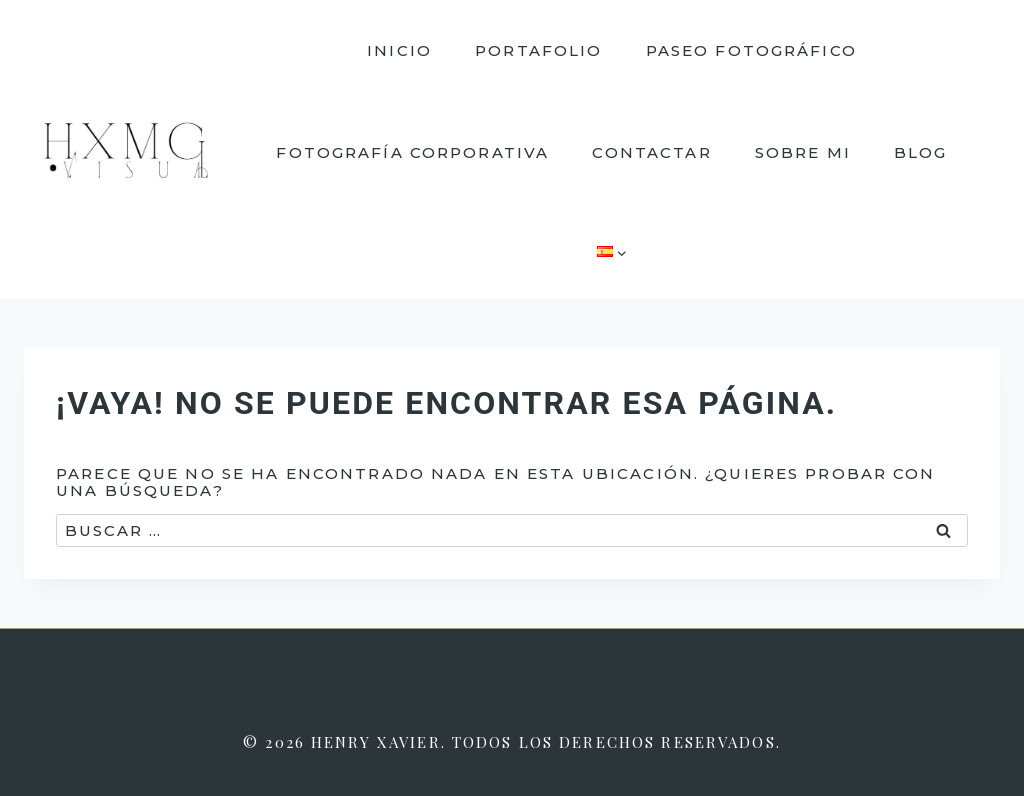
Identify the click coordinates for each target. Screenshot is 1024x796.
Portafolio (538, 50)
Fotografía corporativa (412, 152)
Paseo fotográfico (751, 50)
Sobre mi (803, 152)
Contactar (651, 152)
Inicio (399, 50)
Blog (921, 152)
